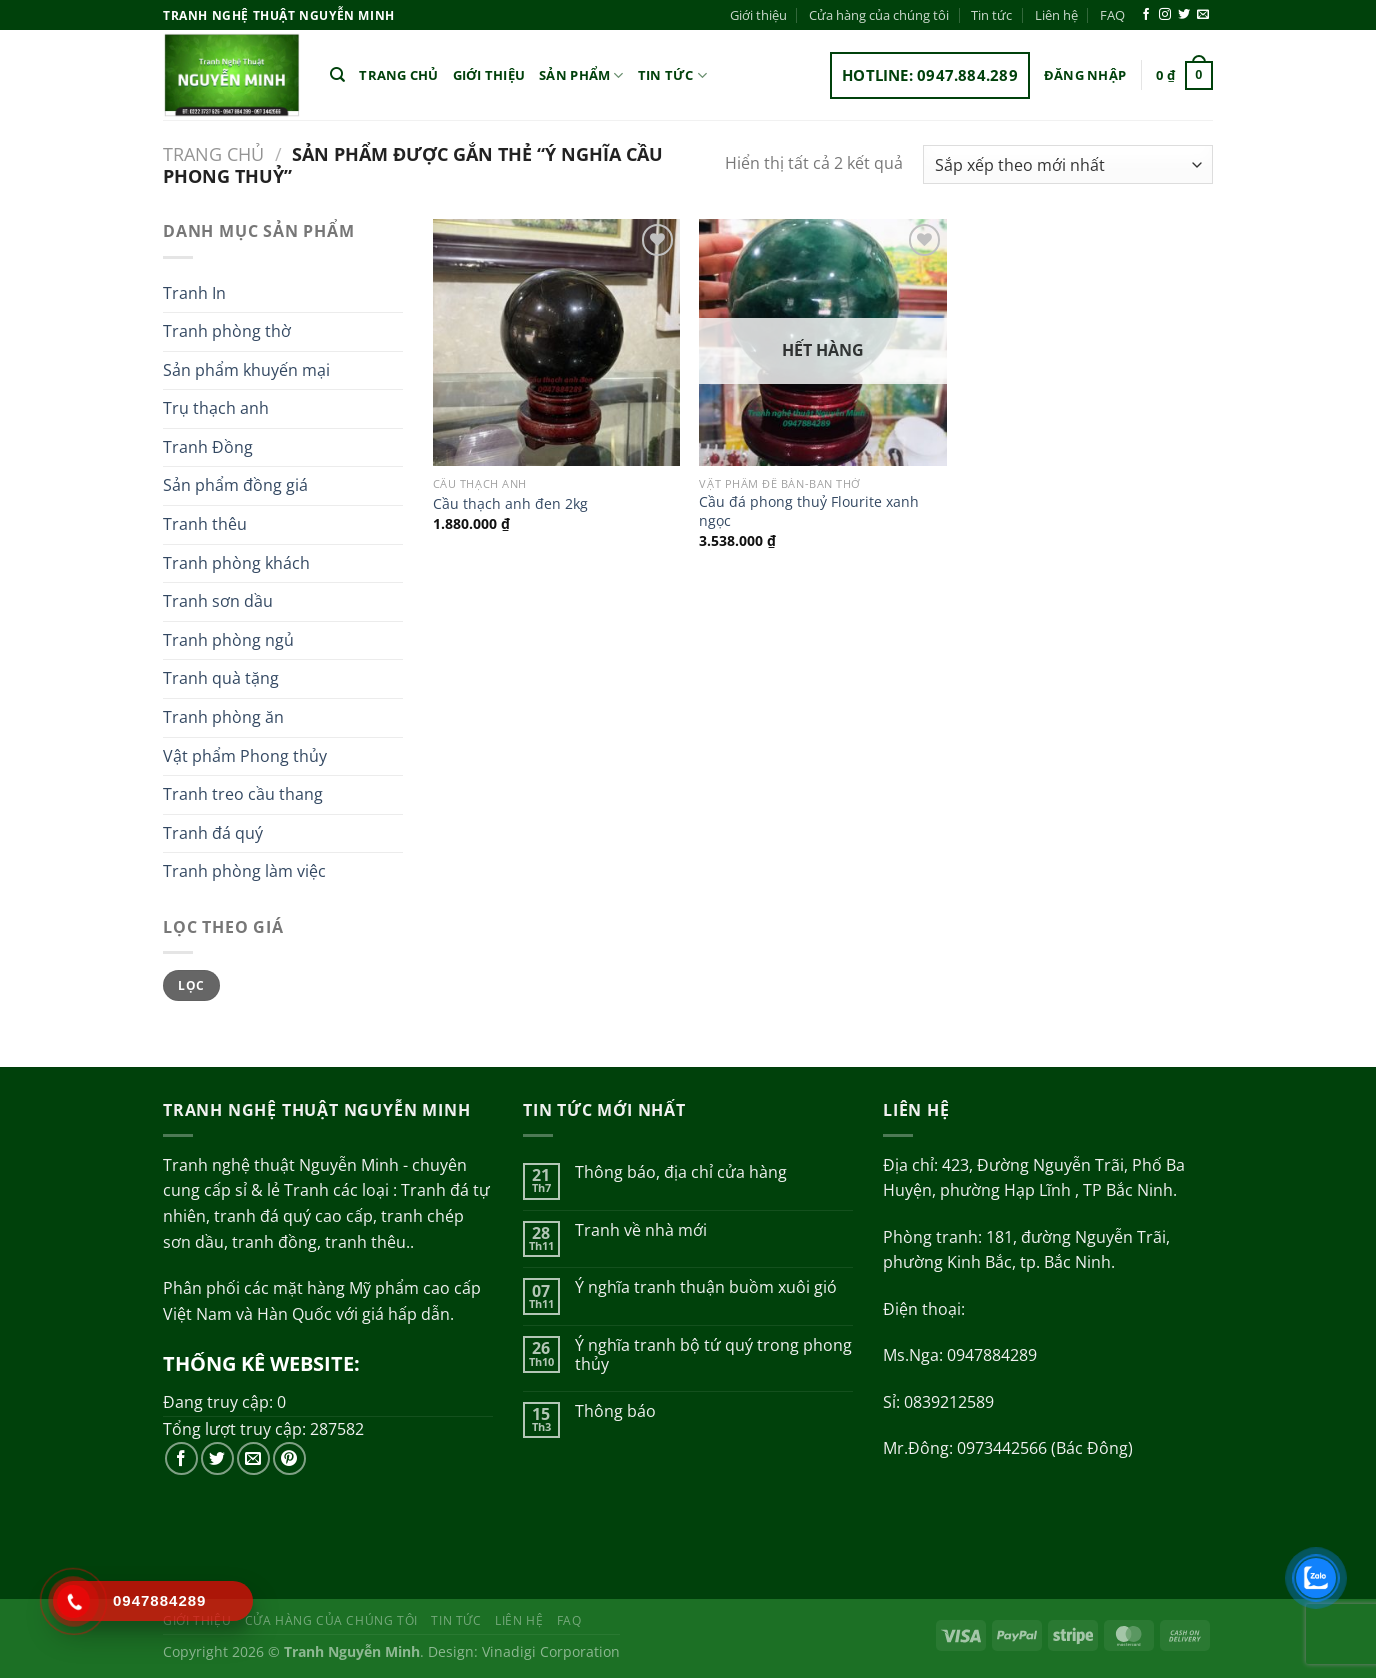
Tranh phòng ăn (223, 717)
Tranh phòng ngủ (228, 640)
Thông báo (615, 1411)
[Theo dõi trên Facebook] (1146, 15)
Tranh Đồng (208, 447)
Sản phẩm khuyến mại (246, 370)
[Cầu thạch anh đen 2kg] (556, 342)
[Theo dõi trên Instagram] (1165, 15)
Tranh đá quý (213, 833)
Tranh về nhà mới (641, 1230)
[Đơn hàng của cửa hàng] (1068, 164)
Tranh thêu (205, 524)
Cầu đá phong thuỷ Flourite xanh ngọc (809, 511)
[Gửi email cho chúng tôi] (1203, 15)
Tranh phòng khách (236, 563)
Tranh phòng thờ (227, 331)
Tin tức (991, 15)
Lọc (191, 985)
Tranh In (194, 293)
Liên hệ (1056, 15)
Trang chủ (398, 75)
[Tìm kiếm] (337, 75)
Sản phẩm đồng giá (235, 485)
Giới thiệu (758, 15)
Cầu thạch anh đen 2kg (510, 504)
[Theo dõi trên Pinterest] (289, 1458)
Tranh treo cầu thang (243, 794)
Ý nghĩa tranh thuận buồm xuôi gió (706, 1287)
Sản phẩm (581, 75)
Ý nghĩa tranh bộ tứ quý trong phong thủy (713, 1355)
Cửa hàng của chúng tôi (879, 15)
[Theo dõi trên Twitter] (1184, 15)
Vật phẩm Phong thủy (245, 756)
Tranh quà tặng (221, 678)
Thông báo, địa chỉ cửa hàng (681, 1172)
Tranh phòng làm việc (244, 871)
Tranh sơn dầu (218, 601)
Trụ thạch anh (216, 408)
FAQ (1112, 15)
